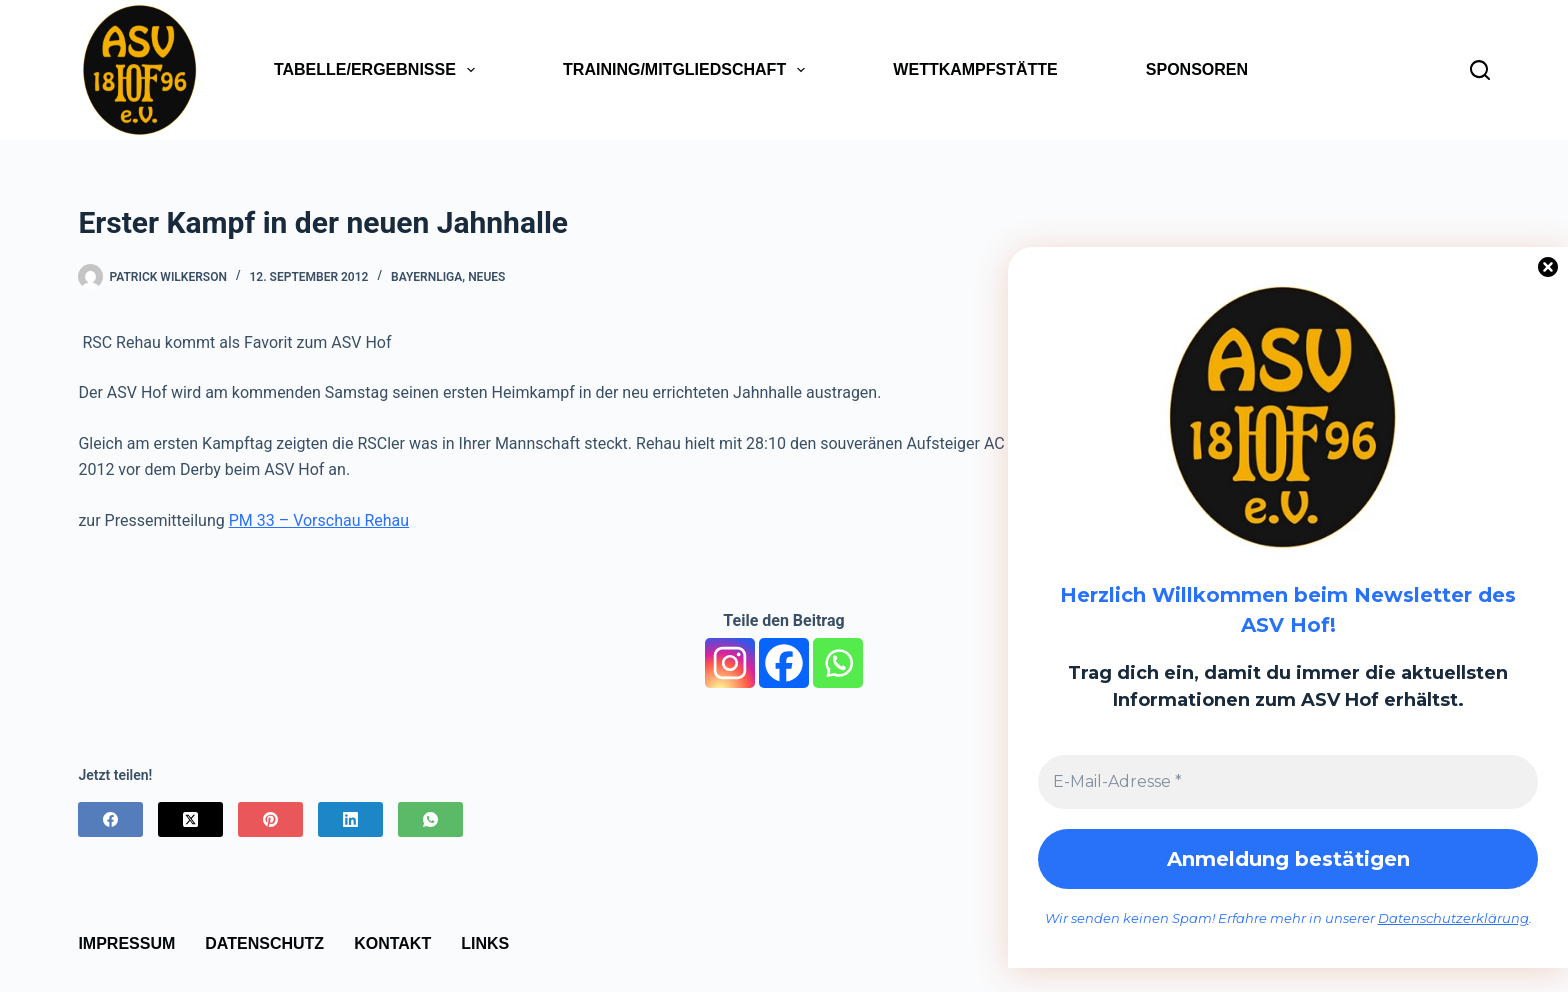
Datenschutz (264, 943)
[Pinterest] (270, 819)
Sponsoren (1197, 69)
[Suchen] (1480, 70)
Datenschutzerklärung (1453, 918)
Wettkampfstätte (975, 69)
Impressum (126, 943)
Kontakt (392, 943)
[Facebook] (784, 663)
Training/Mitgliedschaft (688, 70)
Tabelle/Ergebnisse (378, 70)
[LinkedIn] (350, 819)
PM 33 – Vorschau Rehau (319, 520)
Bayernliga (426, 277)
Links (485, 943)
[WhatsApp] (430, 819)
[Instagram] (730, 663)
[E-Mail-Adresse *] (1288, 782)
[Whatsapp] (838, 663)
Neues (486, 277)
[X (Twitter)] (190, 819)
